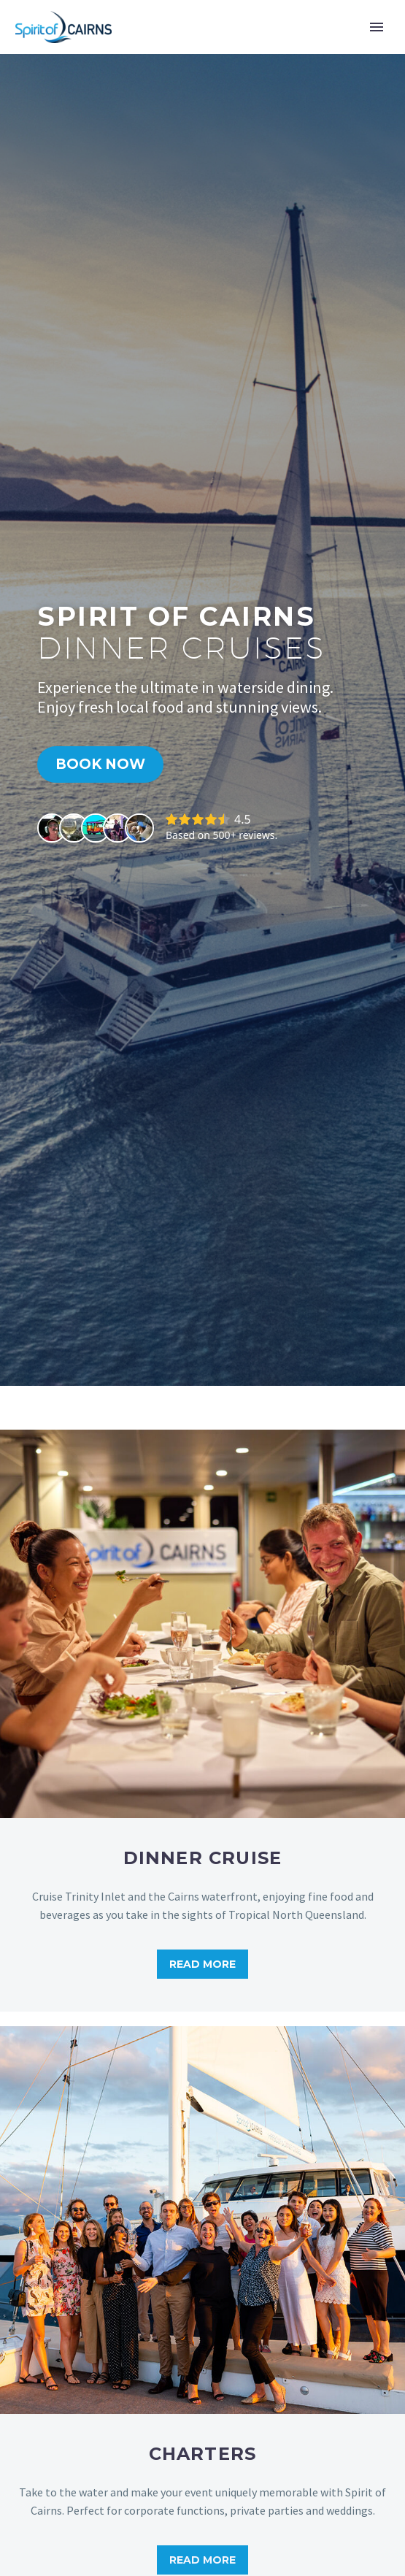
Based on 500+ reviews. (221, 835)
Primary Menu (376, 27)
